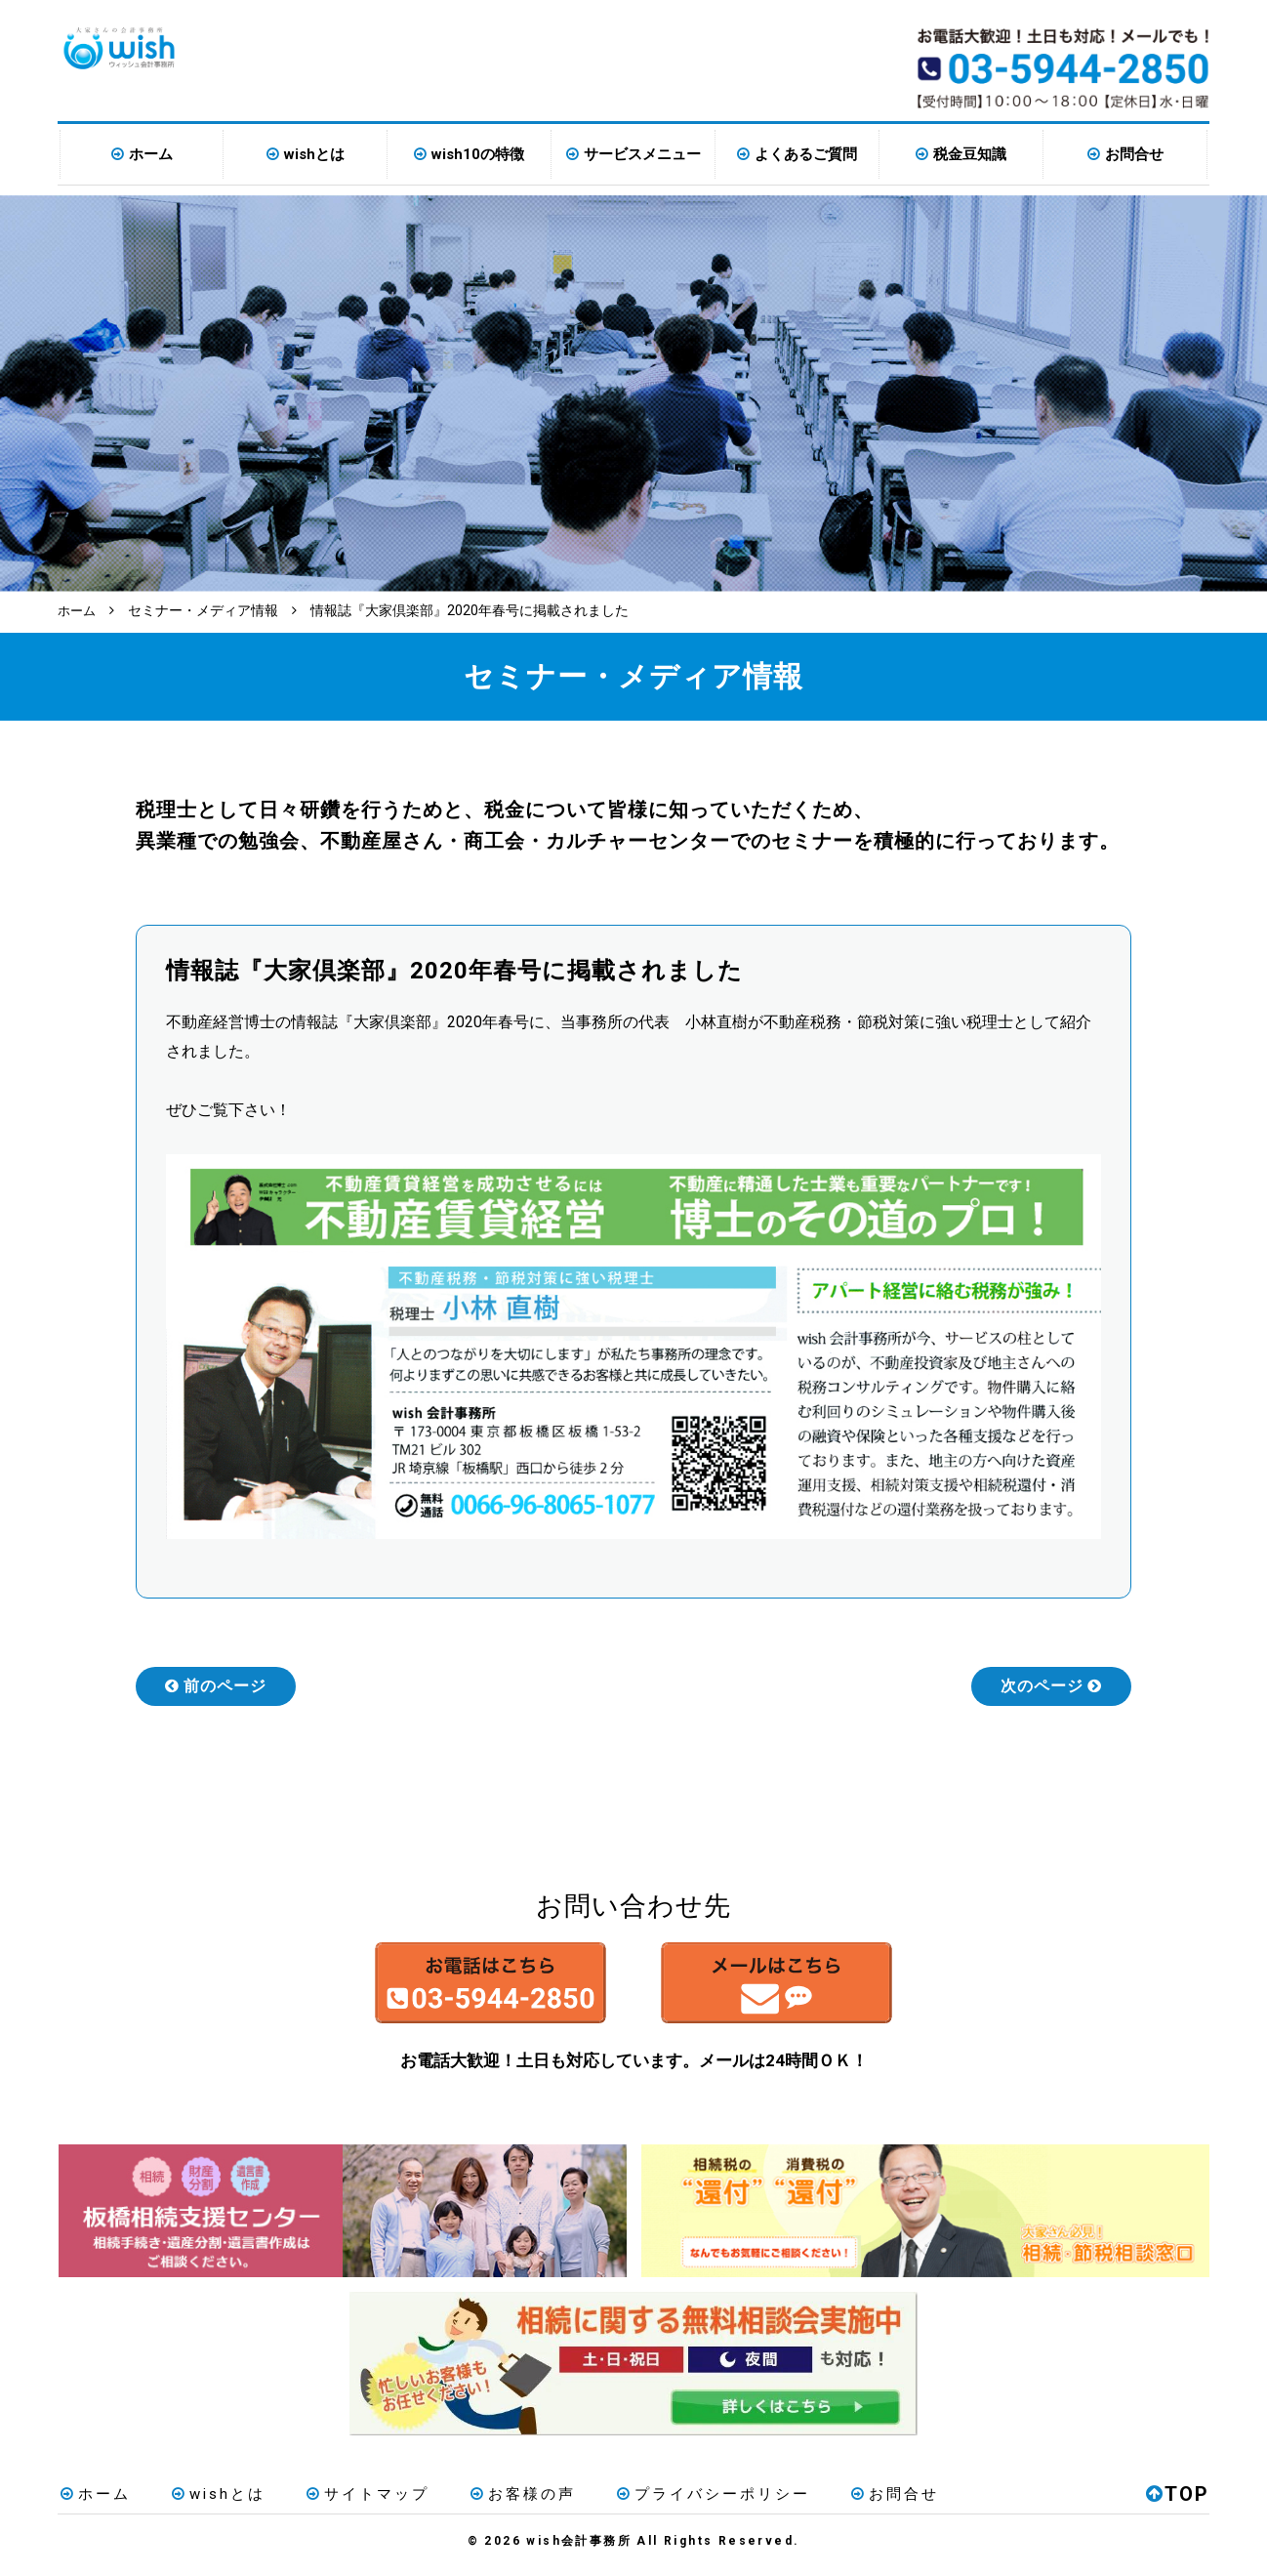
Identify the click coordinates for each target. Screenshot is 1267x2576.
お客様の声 (499, 2502)
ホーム (151, 154)
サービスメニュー (642, 154)
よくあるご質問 (806, 154)
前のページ (215, 1685)
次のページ (1051, 1685)
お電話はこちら (450, 1987)
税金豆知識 (969, 154)
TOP (1177, 2502)
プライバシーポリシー (683, 2502)
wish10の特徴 (477, 154)
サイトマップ (351, 2502)
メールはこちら (817, 1987)
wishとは (314, 154)
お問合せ (1134, 154)
